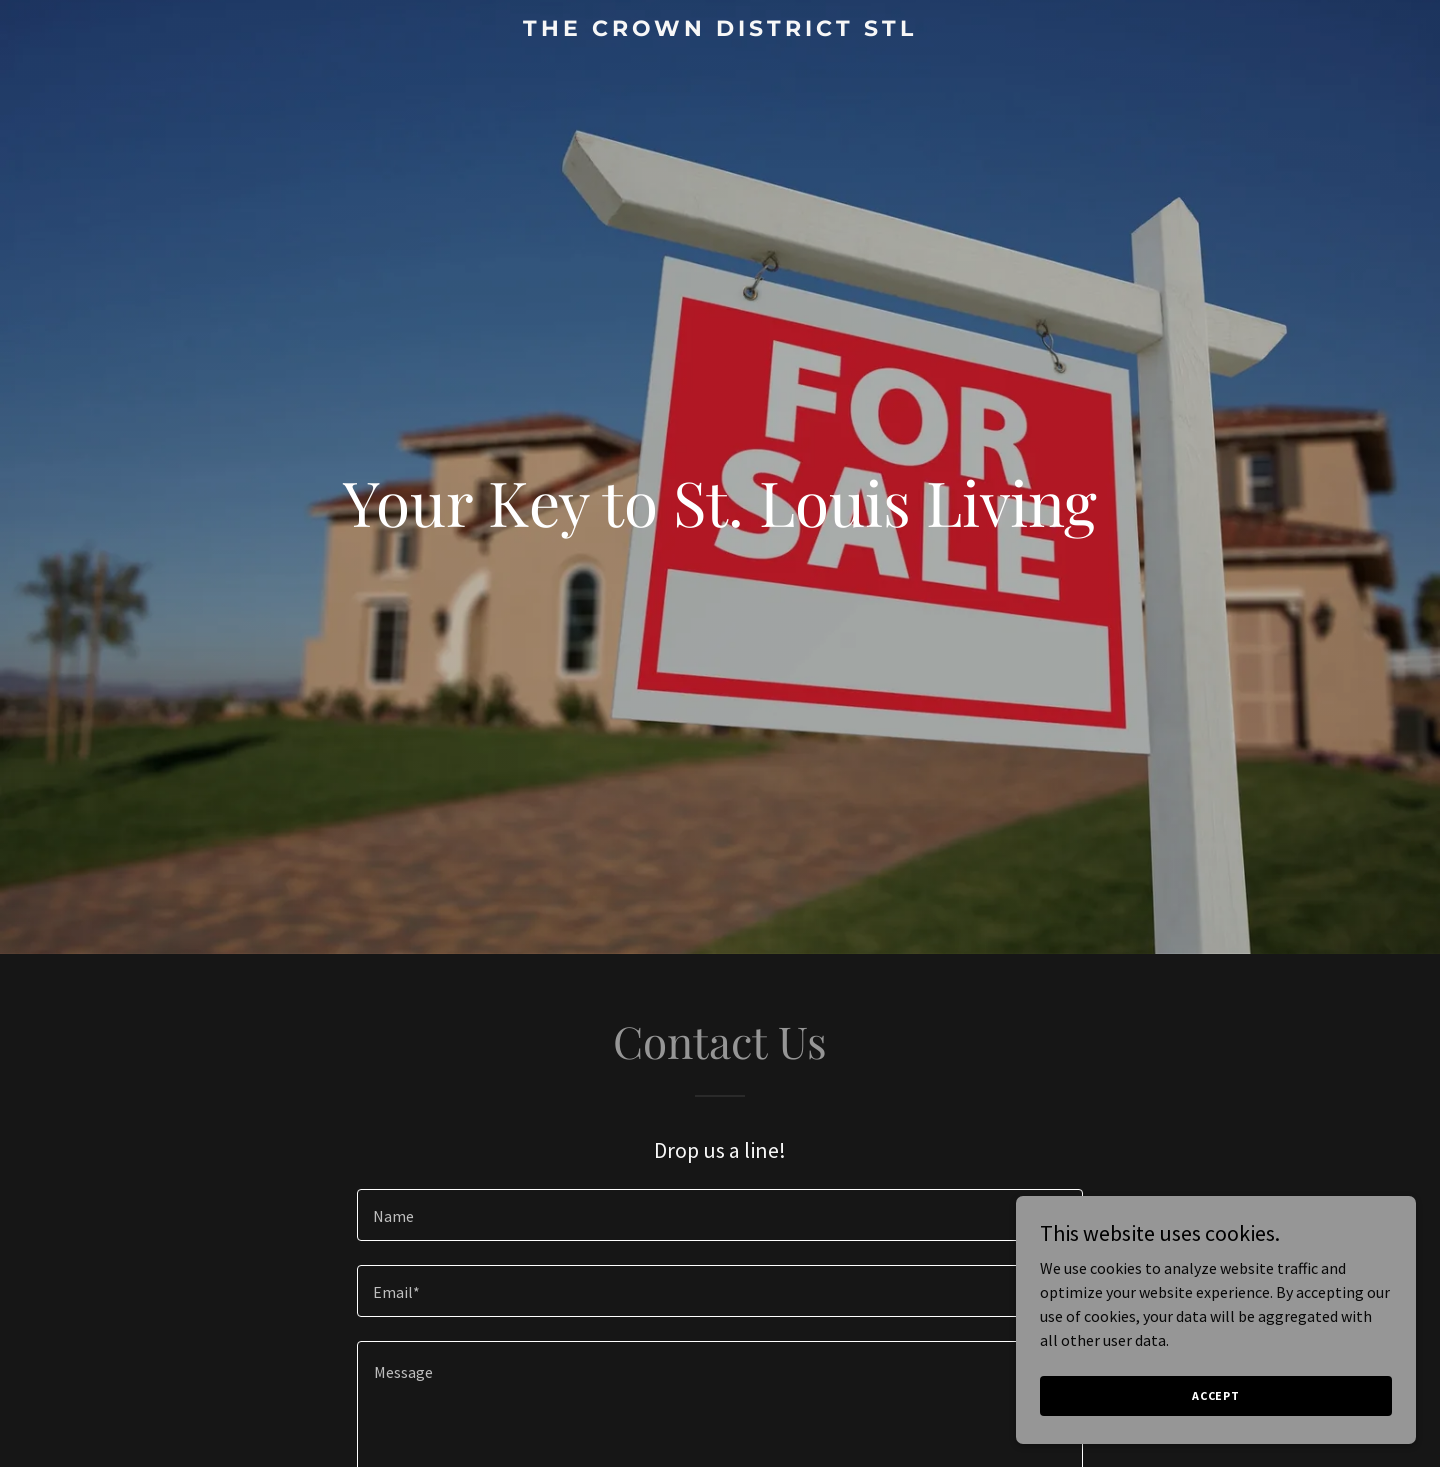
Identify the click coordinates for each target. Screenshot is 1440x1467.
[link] (720, 30)
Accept (1216, 1395)
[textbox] (719, 1215)
